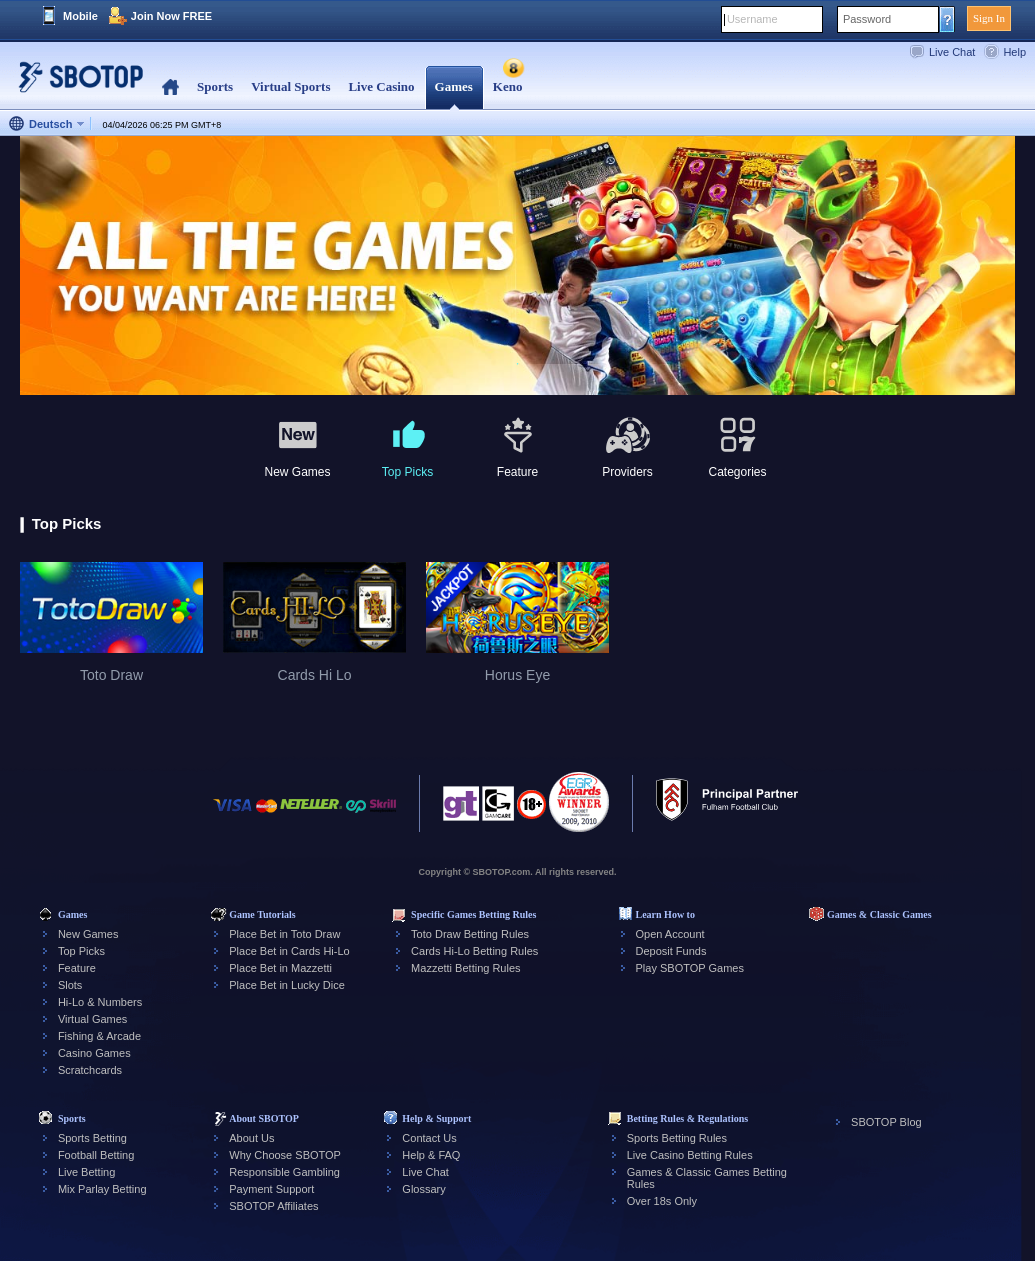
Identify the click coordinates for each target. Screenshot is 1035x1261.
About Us (251, 1138)
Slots (70, 985)
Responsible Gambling (284, 1172)
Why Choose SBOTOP (285, 1155)
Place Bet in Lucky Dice (287, 985)
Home (170, 87)
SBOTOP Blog (886, 1122)
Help (1014, 52)
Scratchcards (90, 1070)
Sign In (989, 18)
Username (752, 19)
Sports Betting (92, 1138)
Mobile (80, 16)
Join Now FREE (171, 16)
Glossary (423, 1189)
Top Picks (81, 951)
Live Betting (86, 1172)
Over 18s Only (662, 1201)
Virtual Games (93, 1019)
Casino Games (94, 1053)
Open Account (670, 934)
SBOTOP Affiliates (273, 1206)
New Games (88, 934)
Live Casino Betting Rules (690, 1155)
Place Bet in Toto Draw (284, 934)
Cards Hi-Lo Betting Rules (474, 951)
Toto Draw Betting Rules (470, 934)
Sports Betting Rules (677, 1138)
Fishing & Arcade (99, 1036)
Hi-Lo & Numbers (100, 1002)
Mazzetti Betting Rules (465, 968)
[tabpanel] (517, 266)
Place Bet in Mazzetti (280, 968)
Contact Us (429, 1138)
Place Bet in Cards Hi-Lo (289, 951)
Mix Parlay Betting (102, 1189)
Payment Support (271, 1189)
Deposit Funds (671, 951)
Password (867, 19)
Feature (77, 968)
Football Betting (96, 1155)
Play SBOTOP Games (690, 968)
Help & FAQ (431, 1155)
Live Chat (952, 52)
